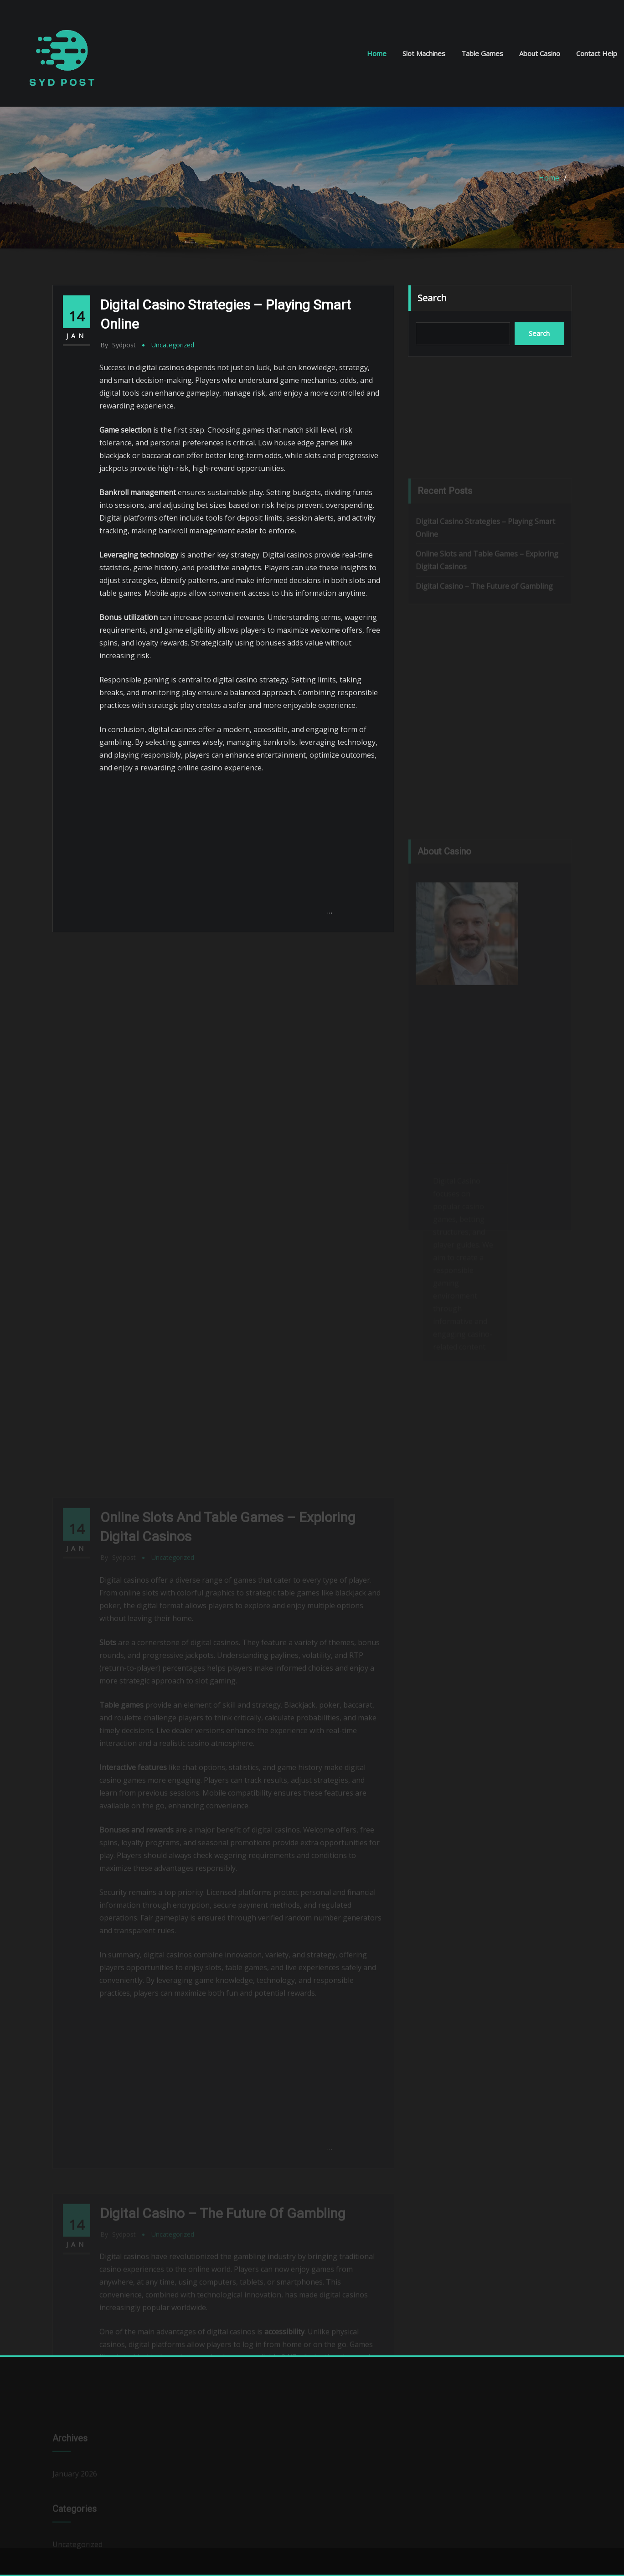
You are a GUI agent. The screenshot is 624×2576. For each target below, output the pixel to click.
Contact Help (596, 53)
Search (432, 298)
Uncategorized (172, 345)
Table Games (482, 53)
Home (377, 53)
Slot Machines (423, 53)
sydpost (118, 345)
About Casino (539, 53)
